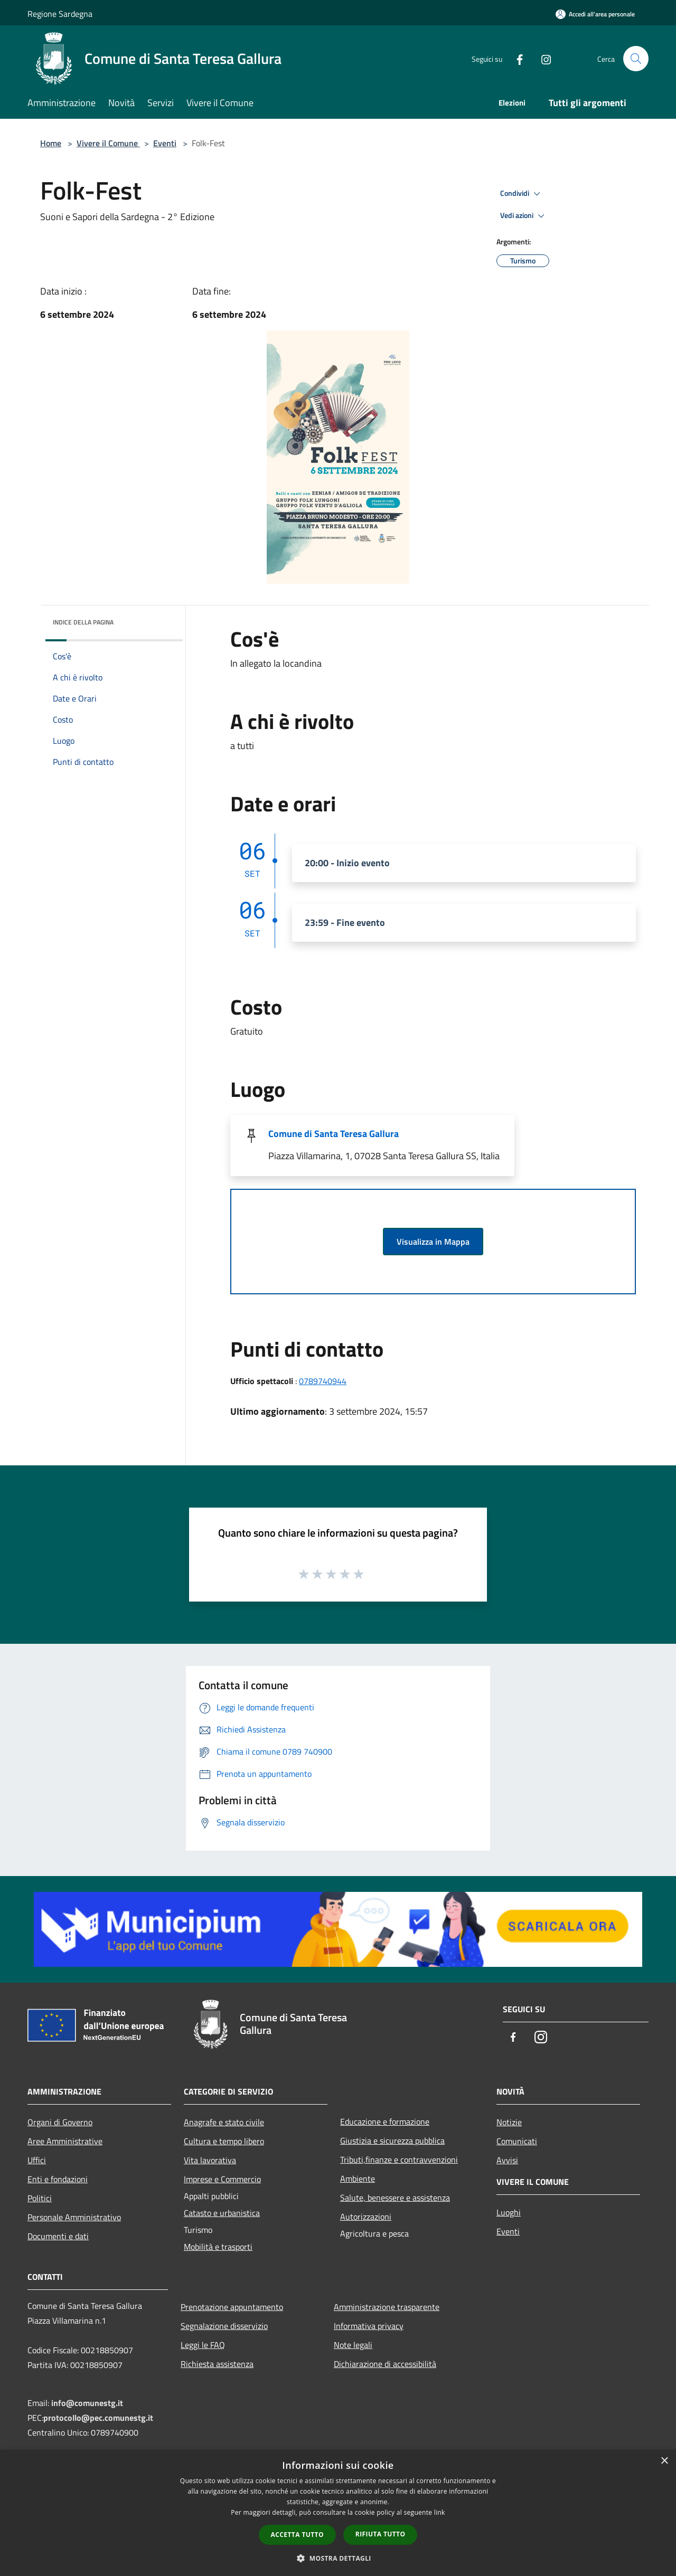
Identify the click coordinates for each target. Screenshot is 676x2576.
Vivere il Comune (108, 143)
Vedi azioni (524, 216)
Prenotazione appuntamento (232, 2306)
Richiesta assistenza (217, 2363)
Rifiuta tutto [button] (380, 2534)
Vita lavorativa (210, 2160)
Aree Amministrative (64, 2141)
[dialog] (338, 2513)
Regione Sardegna (59, 13)
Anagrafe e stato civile (224, 2122)
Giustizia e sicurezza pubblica (392, 2140)
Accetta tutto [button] (297, 2534)
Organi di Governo (59, 2122)
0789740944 (322, 1381)
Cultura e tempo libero (224, 2141)
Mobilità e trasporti (218, 2246)
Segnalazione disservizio (224, 2325)
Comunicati (516, 2141)
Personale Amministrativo (74, 2217)
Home (50, 143)
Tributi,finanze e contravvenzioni (399, 2159)
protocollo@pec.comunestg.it (98, 2417)
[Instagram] (541, 58)
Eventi (164, 143)
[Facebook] (515, 58)
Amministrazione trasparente (386, 2306)
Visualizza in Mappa (433, 1241)
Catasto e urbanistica (222, 2212)
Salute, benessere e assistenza (395, 2197)
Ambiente (357, 2178)
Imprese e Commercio (222, 2179)
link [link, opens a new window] (439, 2512)
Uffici (36, 2160)
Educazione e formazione (384, 2121)
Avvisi (507, 2160)
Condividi (521, 193)
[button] (338, 2558)
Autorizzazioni (365, 2216)
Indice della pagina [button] (83, 622)
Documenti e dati (58, 2236)
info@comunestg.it (87, 2403)
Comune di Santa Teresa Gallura (333, 1133)
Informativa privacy (368, 2325)
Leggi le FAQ (203, 2344)
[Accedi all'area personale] (595, 14)
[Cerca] (636, 58)
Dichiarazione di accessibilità (385, 2363)
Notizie (509, 2122)
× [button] (664, 2461)
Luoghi (508, 2212)
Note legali (353, 2344)
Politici (39, 2198)
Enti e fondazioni (57, 2179)
